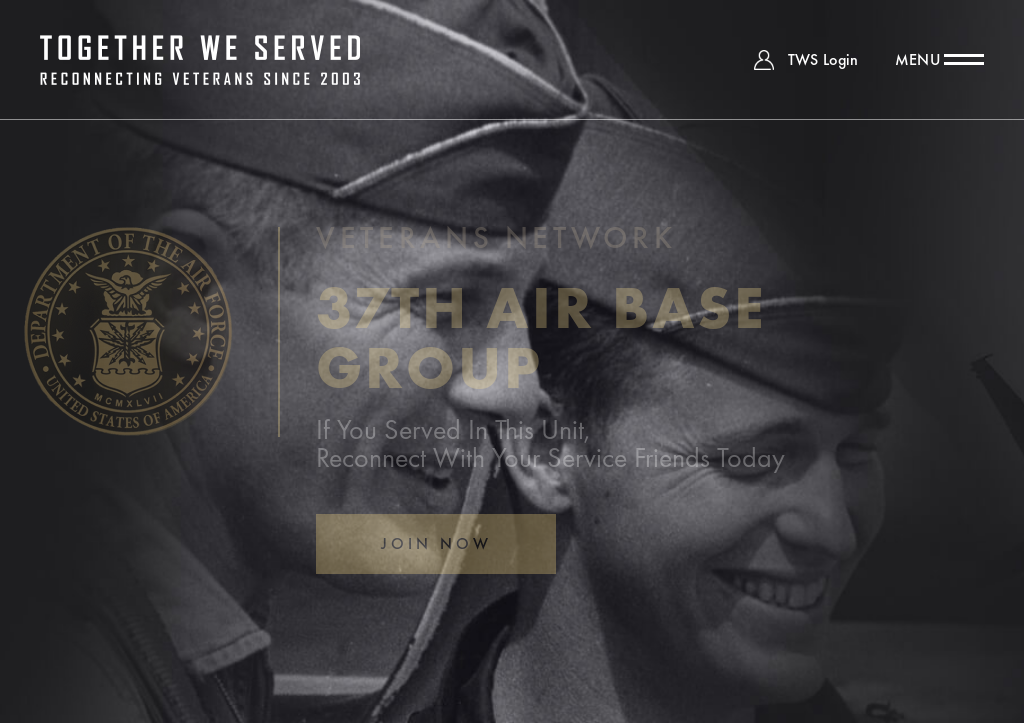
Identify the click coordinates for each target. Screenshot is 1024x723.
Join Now (436, 543)
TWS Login (823, 59)
